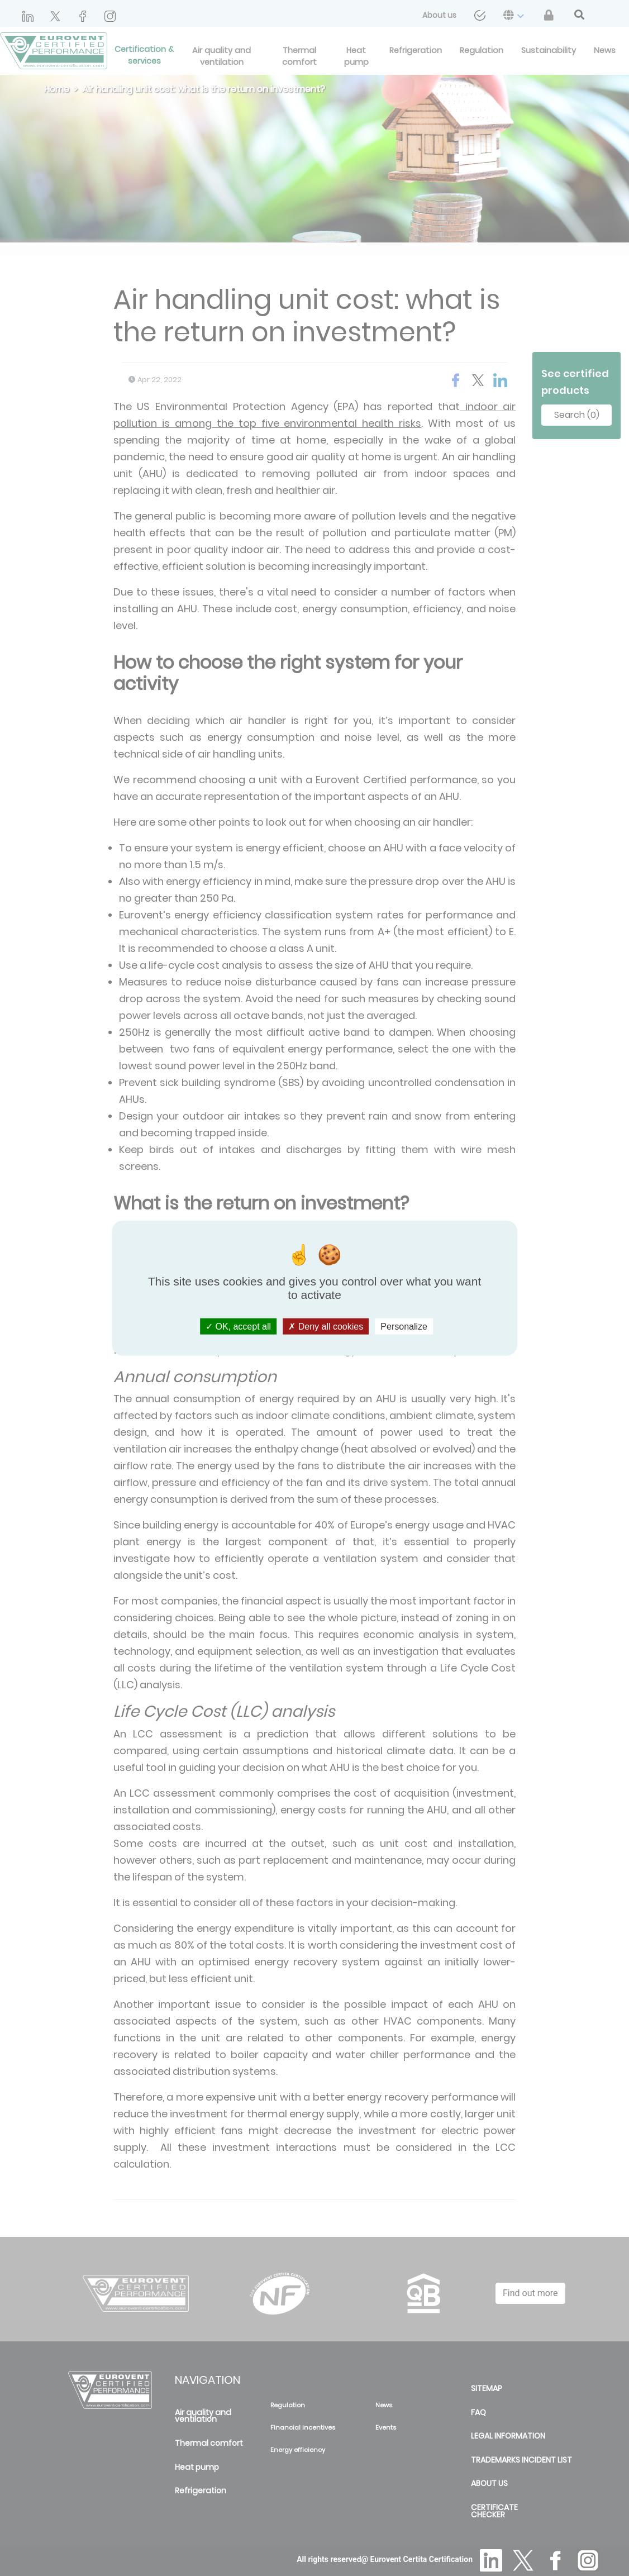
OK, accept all (238, 1326)
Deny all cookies (325, 1326)
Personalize (403, 1326)
